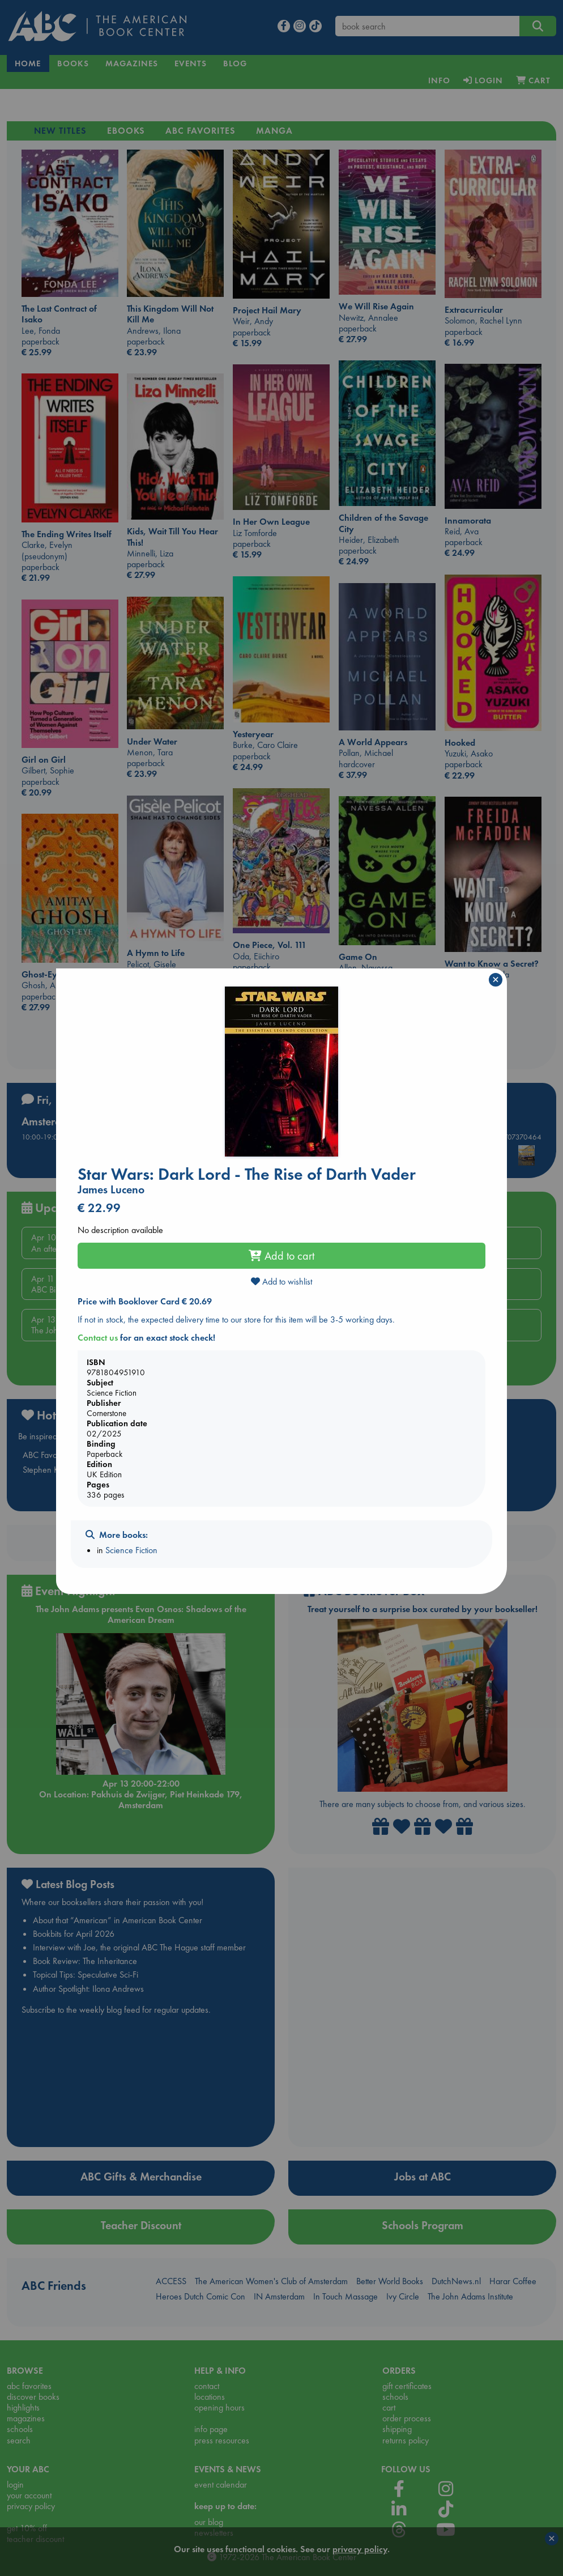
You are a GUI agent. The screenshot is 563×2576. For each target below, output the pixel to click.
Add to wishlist (281, 1281)
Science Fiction (131, 1550)
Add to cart (281, 1255)
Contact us (98, 1338)
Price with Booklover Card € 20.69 (145, 1301)
